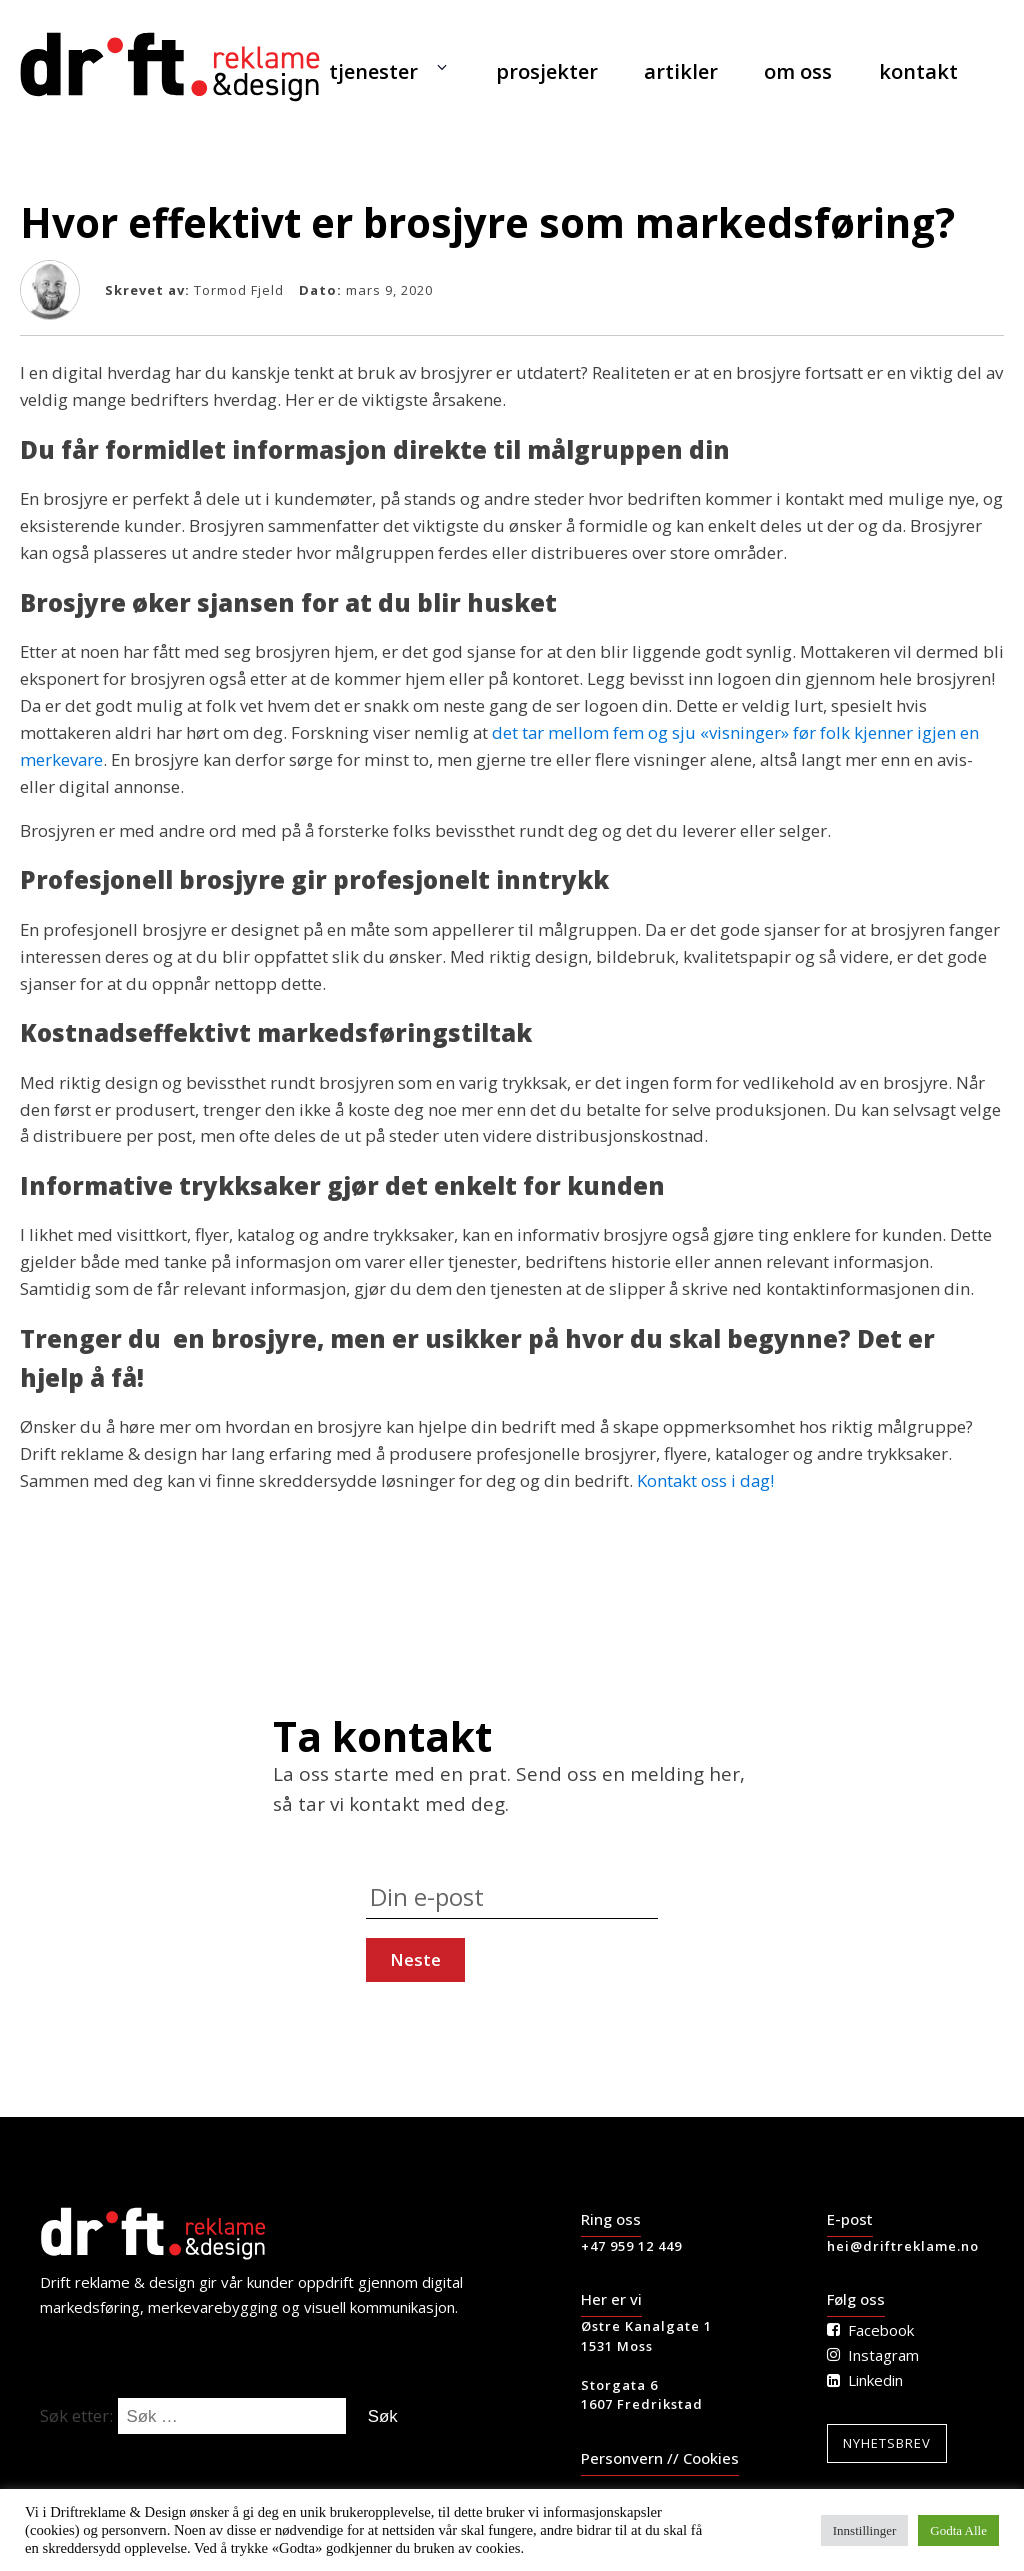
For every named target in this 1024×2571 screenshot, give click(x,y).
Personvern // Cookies (660, 2458)
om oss (798, 71)
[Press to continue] (415, 1960)
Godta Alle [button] (958, 2530)
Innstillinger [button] (865, 2530)
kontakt (918, 71)
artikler (681, 71)
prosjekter (547, 71)
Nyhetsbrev (887, 2443)
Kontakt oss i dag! (705, 1480)
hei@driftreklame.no (903, 2246)
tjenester (373, 71)
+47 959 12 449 (631, 2246)
